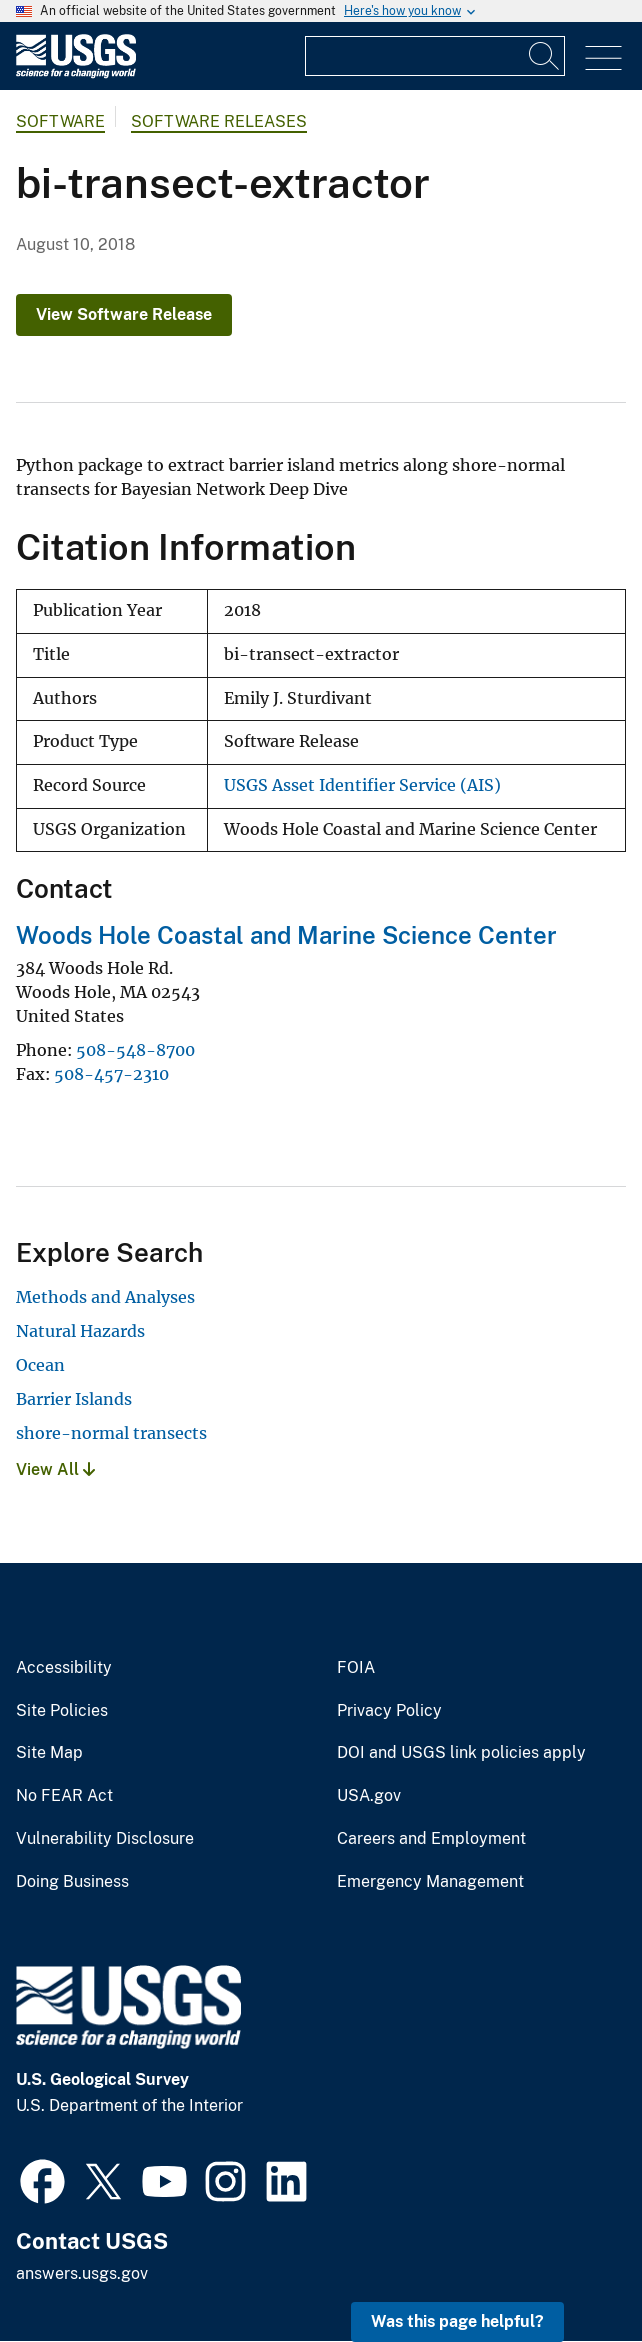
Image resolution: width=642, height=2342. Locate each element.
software (60, 121)
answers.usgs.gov (82, 2273)
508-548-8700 (135, 1050)
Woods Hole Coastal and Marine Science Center (286, 935)
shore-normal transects (111, 1433)
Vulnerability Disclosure (105, 1839)
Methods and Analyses (105, 1297)
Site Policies (62, 1711)
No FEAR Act (64, 1796)
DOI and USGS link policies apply (461, 1753)
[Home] (76, 73)
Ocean (40, 1365)
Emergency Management (430, 1882)
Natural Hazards (80, 1331)
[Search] (545, 56)
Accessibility (64, 1668)
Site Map (49, 1753)
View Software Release (124, 314)
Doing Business (72, 1882)
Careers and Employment (431, 1839)
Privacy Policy (389, 1711)
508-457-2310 (111, 1074)
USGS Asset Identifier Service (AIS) (362, 785)
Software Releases (219, 121)
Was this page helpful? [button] (457, 2321)
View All (55, 1469)
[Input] (435, 56)
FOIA (356, 1668)
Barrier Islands (74, 1399)
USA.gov (369, 1796)
